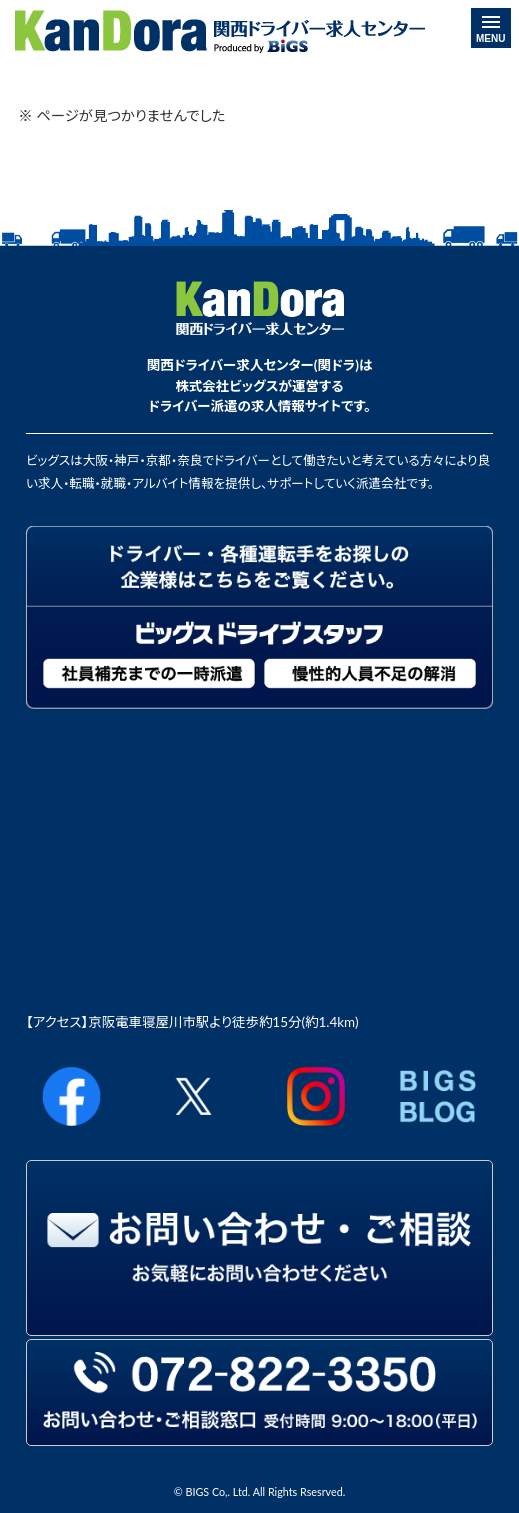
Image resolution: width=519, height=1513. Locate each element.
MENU (490, 30)
